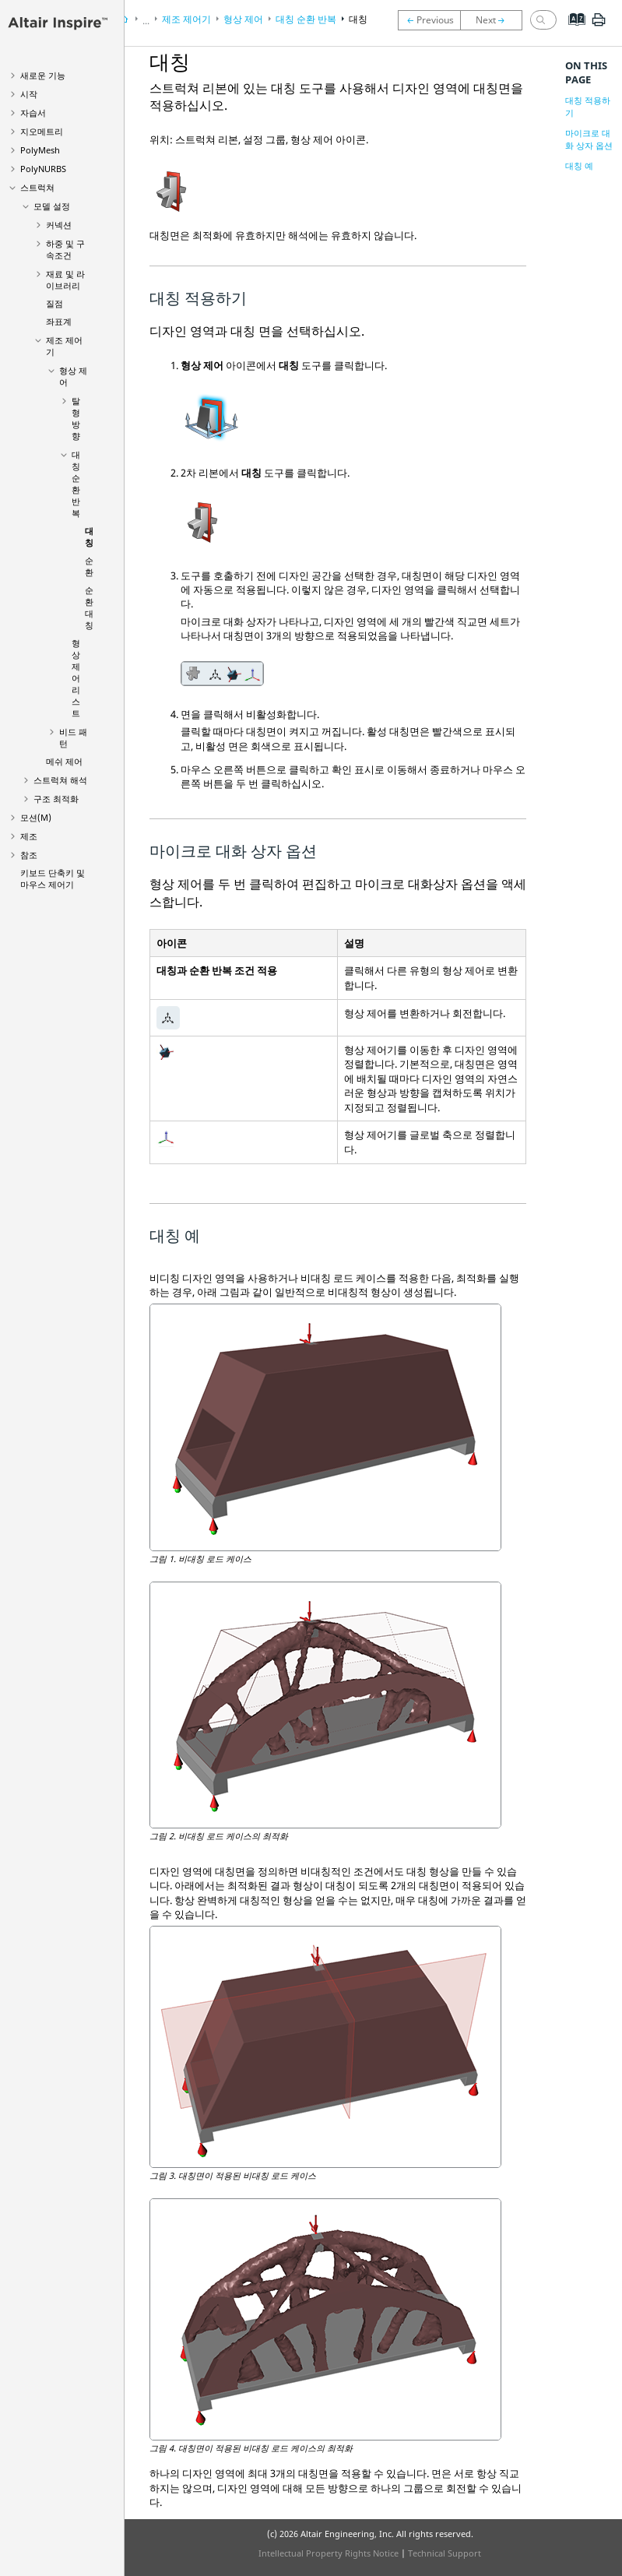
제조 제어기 (186, 19)
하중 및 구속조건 (65, 249)
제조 (28, 836)
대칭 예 (579, 165)
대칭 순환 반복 (76, 484)
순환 (89, 566)
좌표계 (59, 321)
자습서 (33, 112)
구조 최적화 (56, 798)
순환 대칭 (89, 607)
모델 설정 (51, 206)
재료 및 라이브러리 (65, 279)
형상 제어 (243, 19)
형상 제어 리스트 (76, 678)
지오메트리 (41, 131)
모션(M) (35, 817)
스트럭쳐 (37, 187)
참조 (28, 854)
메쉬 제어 (64, 761)
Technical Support (444, 2553)
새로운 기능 (42, 75)
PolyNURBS (43, 168)
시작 (28, 94)
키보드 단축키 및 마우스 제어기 (52, 878)
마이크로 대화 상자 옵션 (589, 139)
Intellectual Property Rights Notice (328, 2553)
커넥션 (59, 225)
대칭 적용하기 (587, 106)
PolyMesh (40, 150)
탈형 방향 (76, 418)
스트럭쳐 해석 (60, 780)
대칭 (89, 536)
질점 (54, 303)
